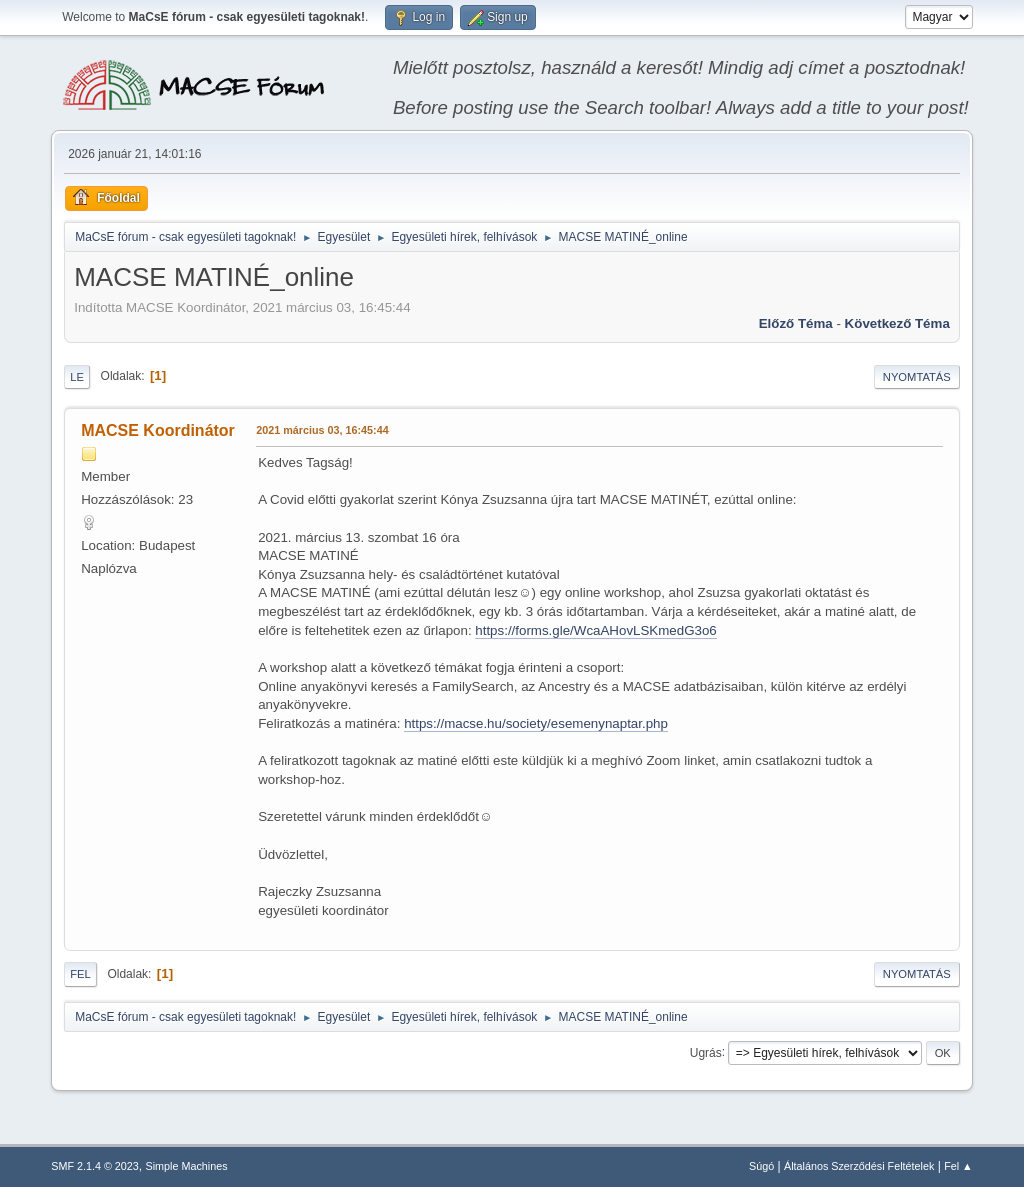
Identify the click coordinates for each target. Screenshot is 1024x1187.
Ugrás (706, 1052)
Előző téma (796, 323)
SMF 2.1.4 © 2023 (95, 1166)
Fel (80, 974)
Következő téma (897, 323)
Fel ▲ (958, 1166)
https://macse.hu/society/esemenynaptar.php (536, 723)
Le (77, 377)
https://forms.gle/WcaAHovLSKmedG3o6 (596, 630)
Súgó (761, 1166)
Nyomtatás (917, 377)
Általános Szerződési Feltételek (859, 1166)
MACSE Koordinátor (158, 430)
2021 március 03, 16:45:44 (322, 430)
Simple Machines (187, 1166)
